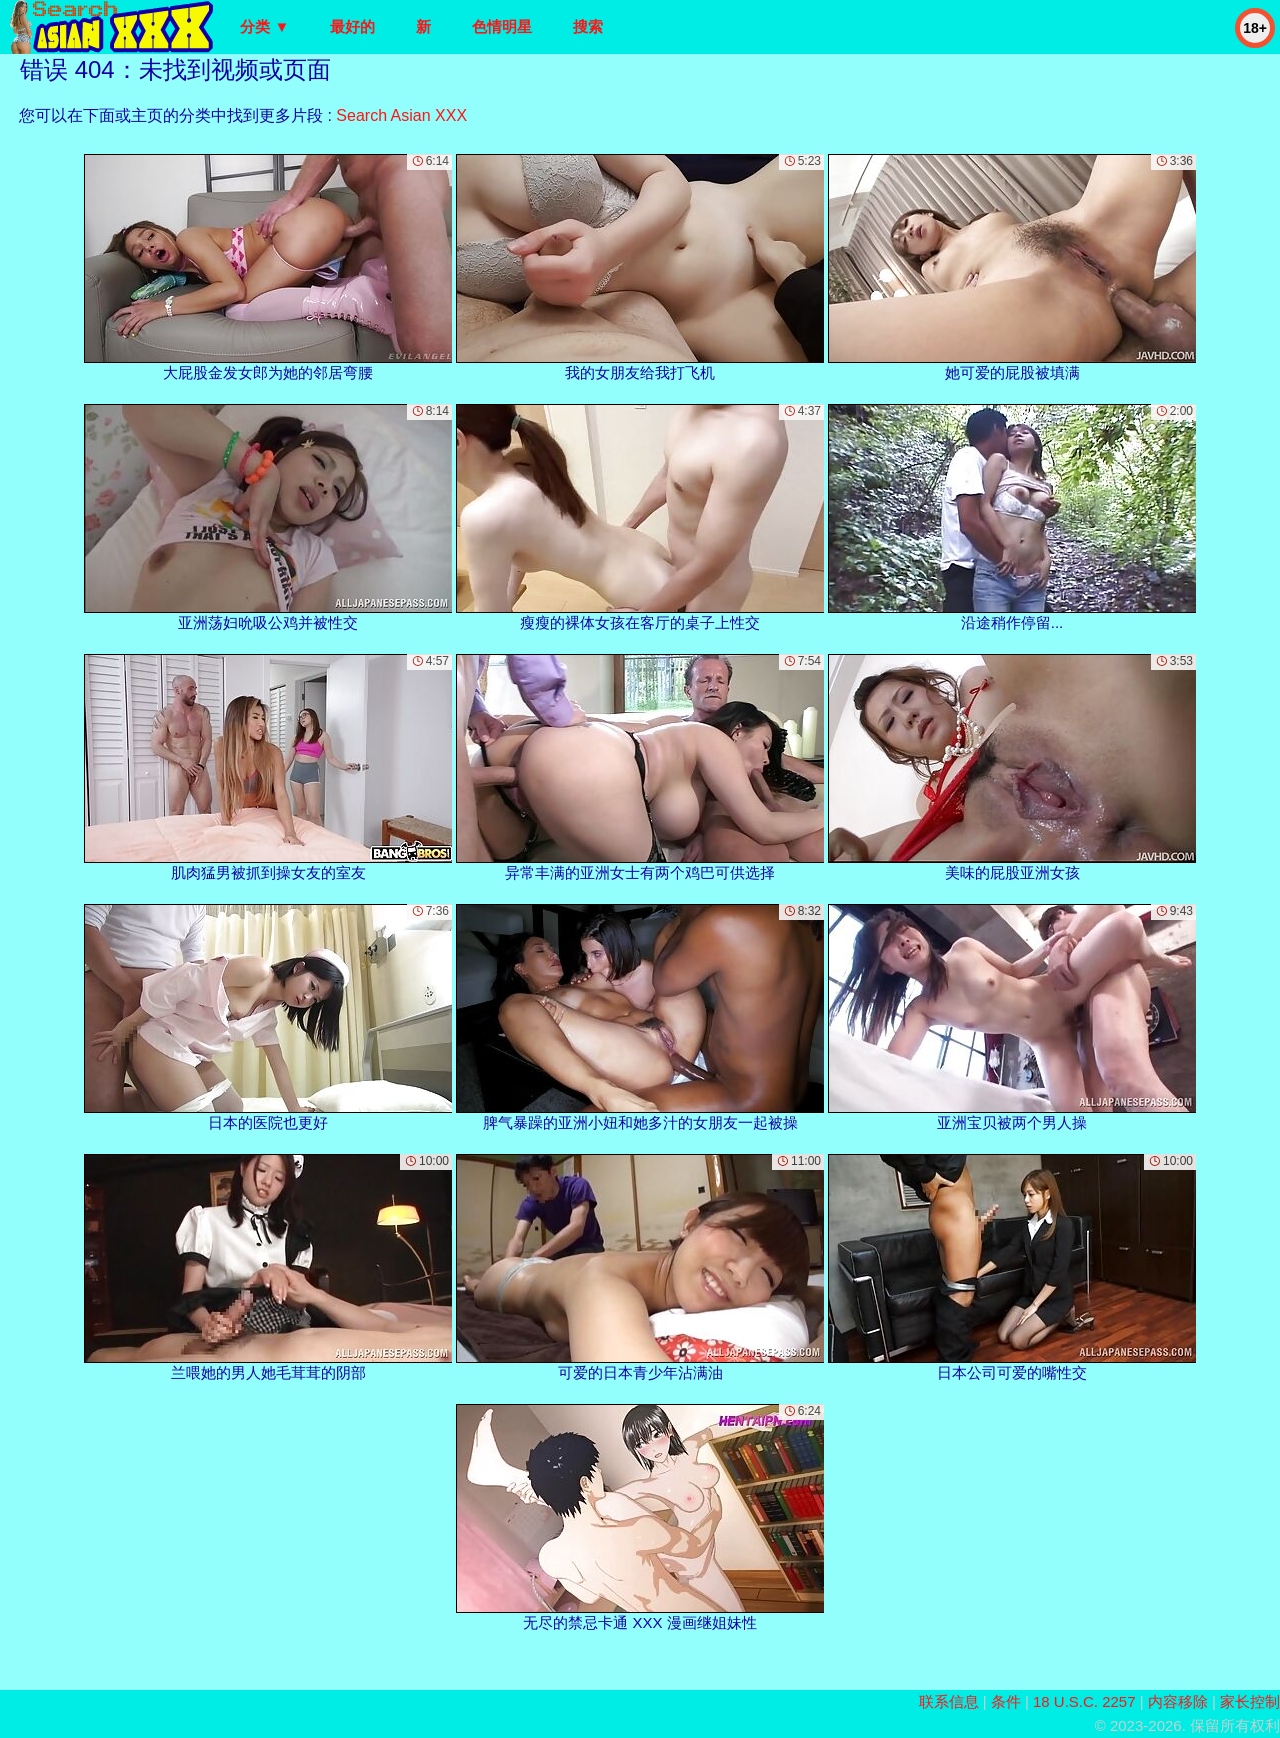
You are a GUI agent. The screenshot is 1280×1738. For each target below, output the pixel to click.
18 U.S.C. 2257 (1084, 1701)
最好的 (352, 26)
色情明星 (502, 26)
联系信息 (949, 1701)
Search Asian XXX (401, 115)
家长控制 (1250, 1701)
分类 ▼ (264, 26)
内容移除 (1178, 1701)
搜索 (588, 26)
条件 (1006, 1701)
